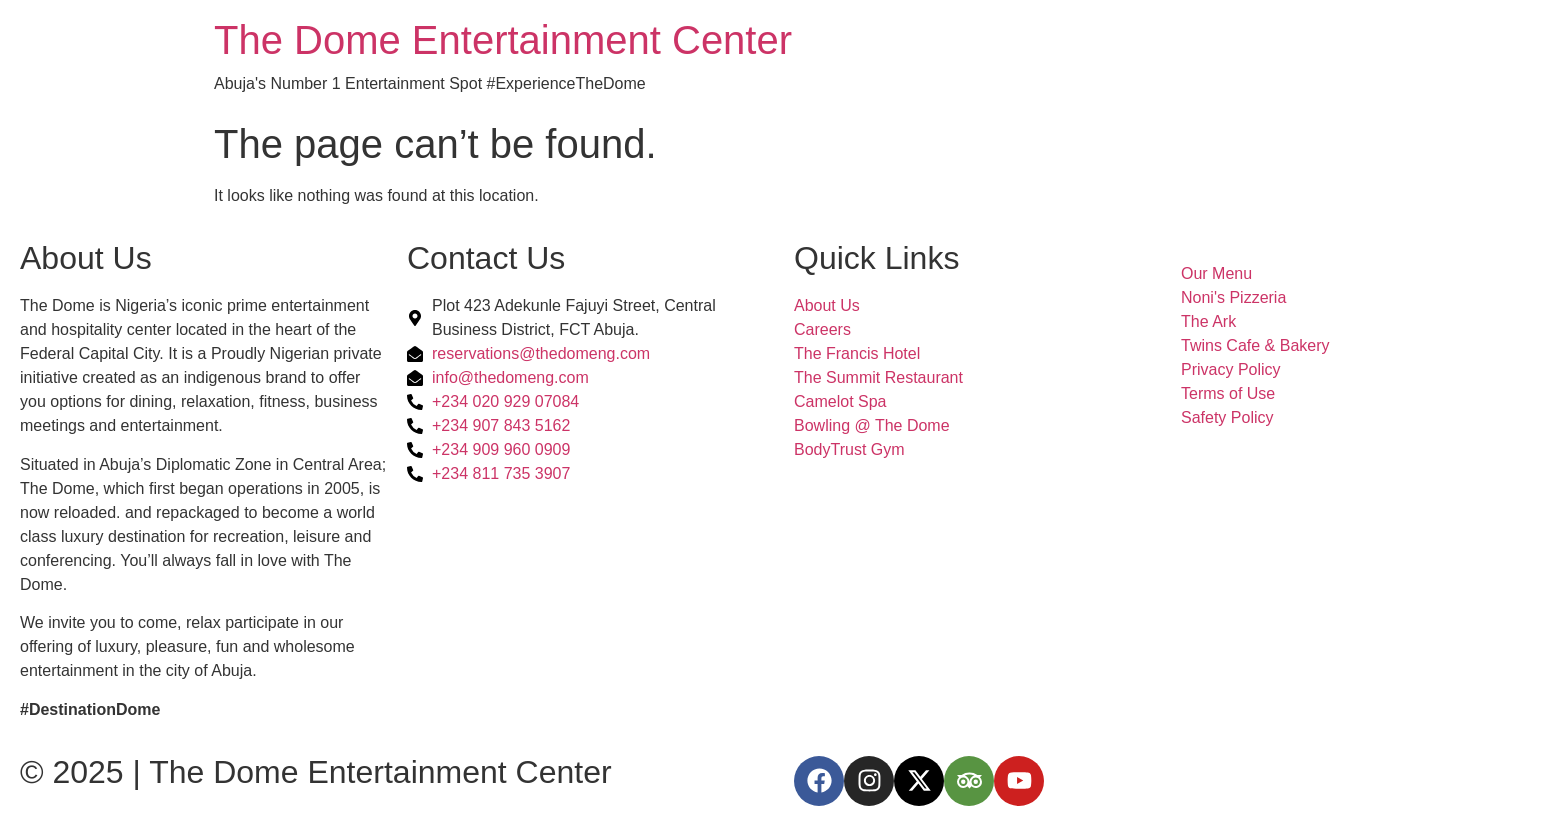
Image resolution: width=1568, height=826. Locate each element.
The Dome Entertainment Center (503, 40)
